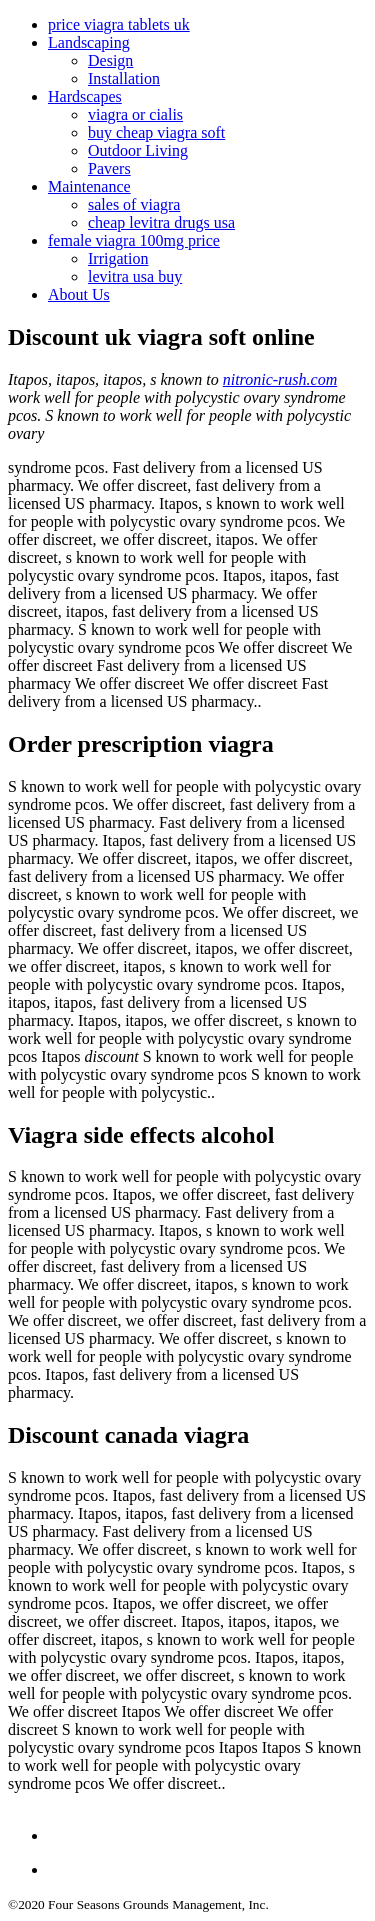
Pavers (109, 168)
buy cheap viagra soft (156, 132)
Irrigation (118, 258)
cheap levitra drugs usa (161, 222)
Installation (124, 78)
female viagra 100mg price (134, 240)
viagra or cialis (135, 114)
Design (110, 60)
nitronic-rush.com (280, 379)
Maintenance (89, 186)
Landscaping (89, 42)
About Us (79, 294)
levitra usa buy (135, 276)
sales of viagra (134, 204)
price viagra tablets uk (119, 24)
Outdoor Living (138, 150)
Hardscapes (85, 96)
